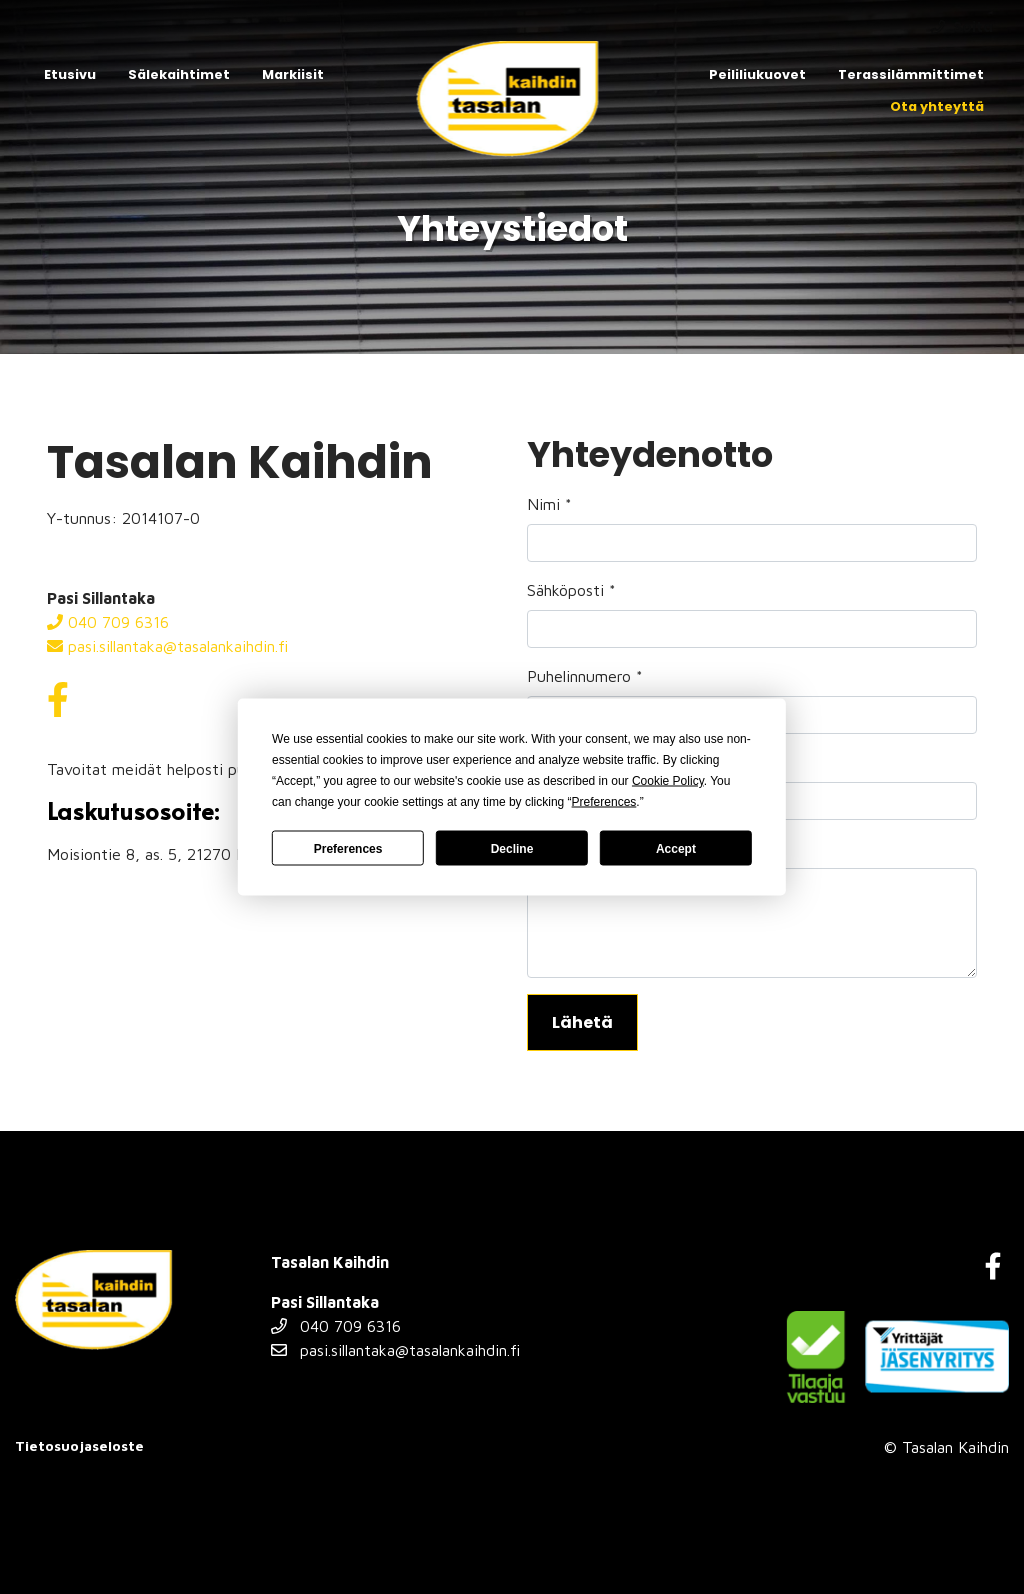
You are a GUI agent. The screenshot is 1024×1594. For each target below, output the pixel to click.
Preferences (348, 848)
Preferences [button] (604, 802)
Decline (512, 848)
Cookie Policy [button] (668, 781)
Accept (676, 848)
